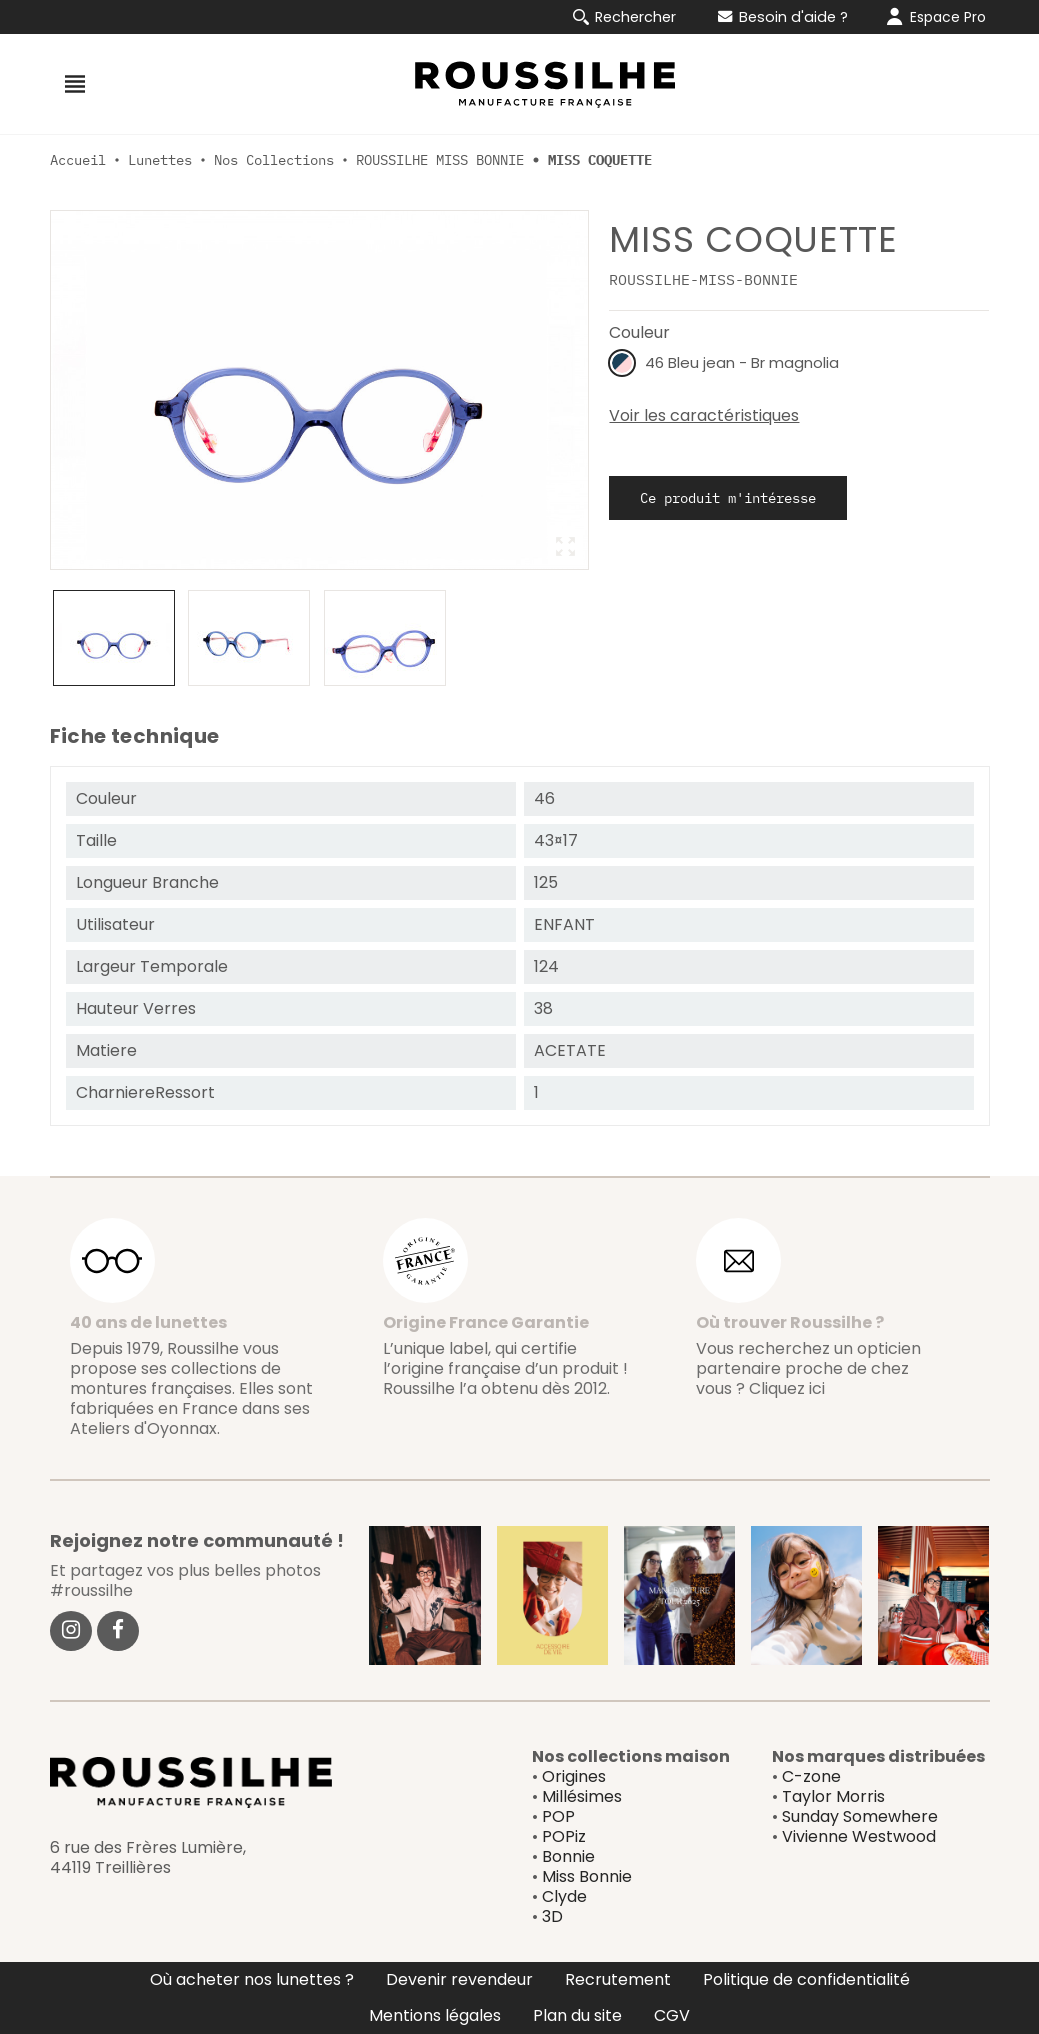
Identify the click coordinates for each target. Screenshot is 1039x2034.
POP (558, 1816)
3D (552, 1916)
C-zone (811, 1776)
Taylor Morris (833, 1796)
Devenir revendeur (459, 1979)
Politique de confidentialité (806, 1979)
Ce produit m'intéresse (728, 498)
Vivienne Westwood (859, 1836)
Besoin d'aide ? (782, 17)
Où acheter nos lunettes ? (252, 1979)
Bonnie (568, 1856)
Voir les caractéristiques (704, 416)
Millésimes (582, 1796)
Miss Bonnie (587, 1876)
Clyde (564, 1896)
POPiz (564, 1836)
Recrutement (618, 1979)
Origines (574, 1776)
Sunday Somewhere (860, 1816)
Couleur (639, 332)
